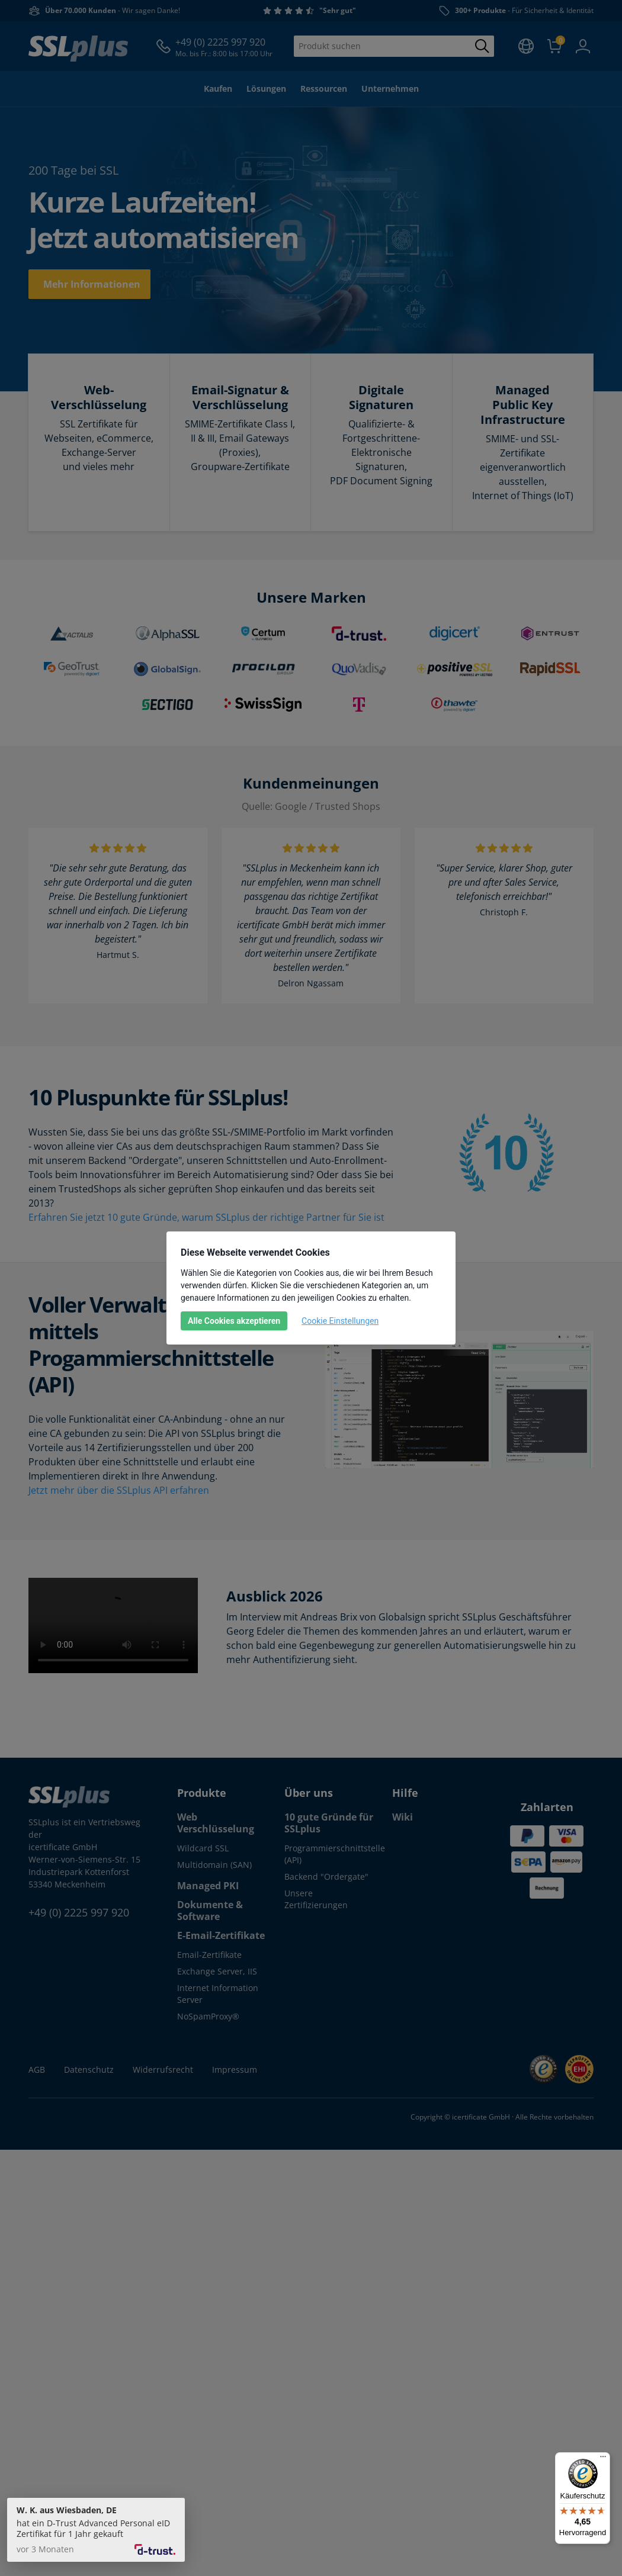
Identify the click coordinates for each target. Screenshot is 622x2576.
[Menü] (603, 2459)
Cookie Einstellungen (340, 1321)
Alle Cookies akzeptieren (234, 1321)
